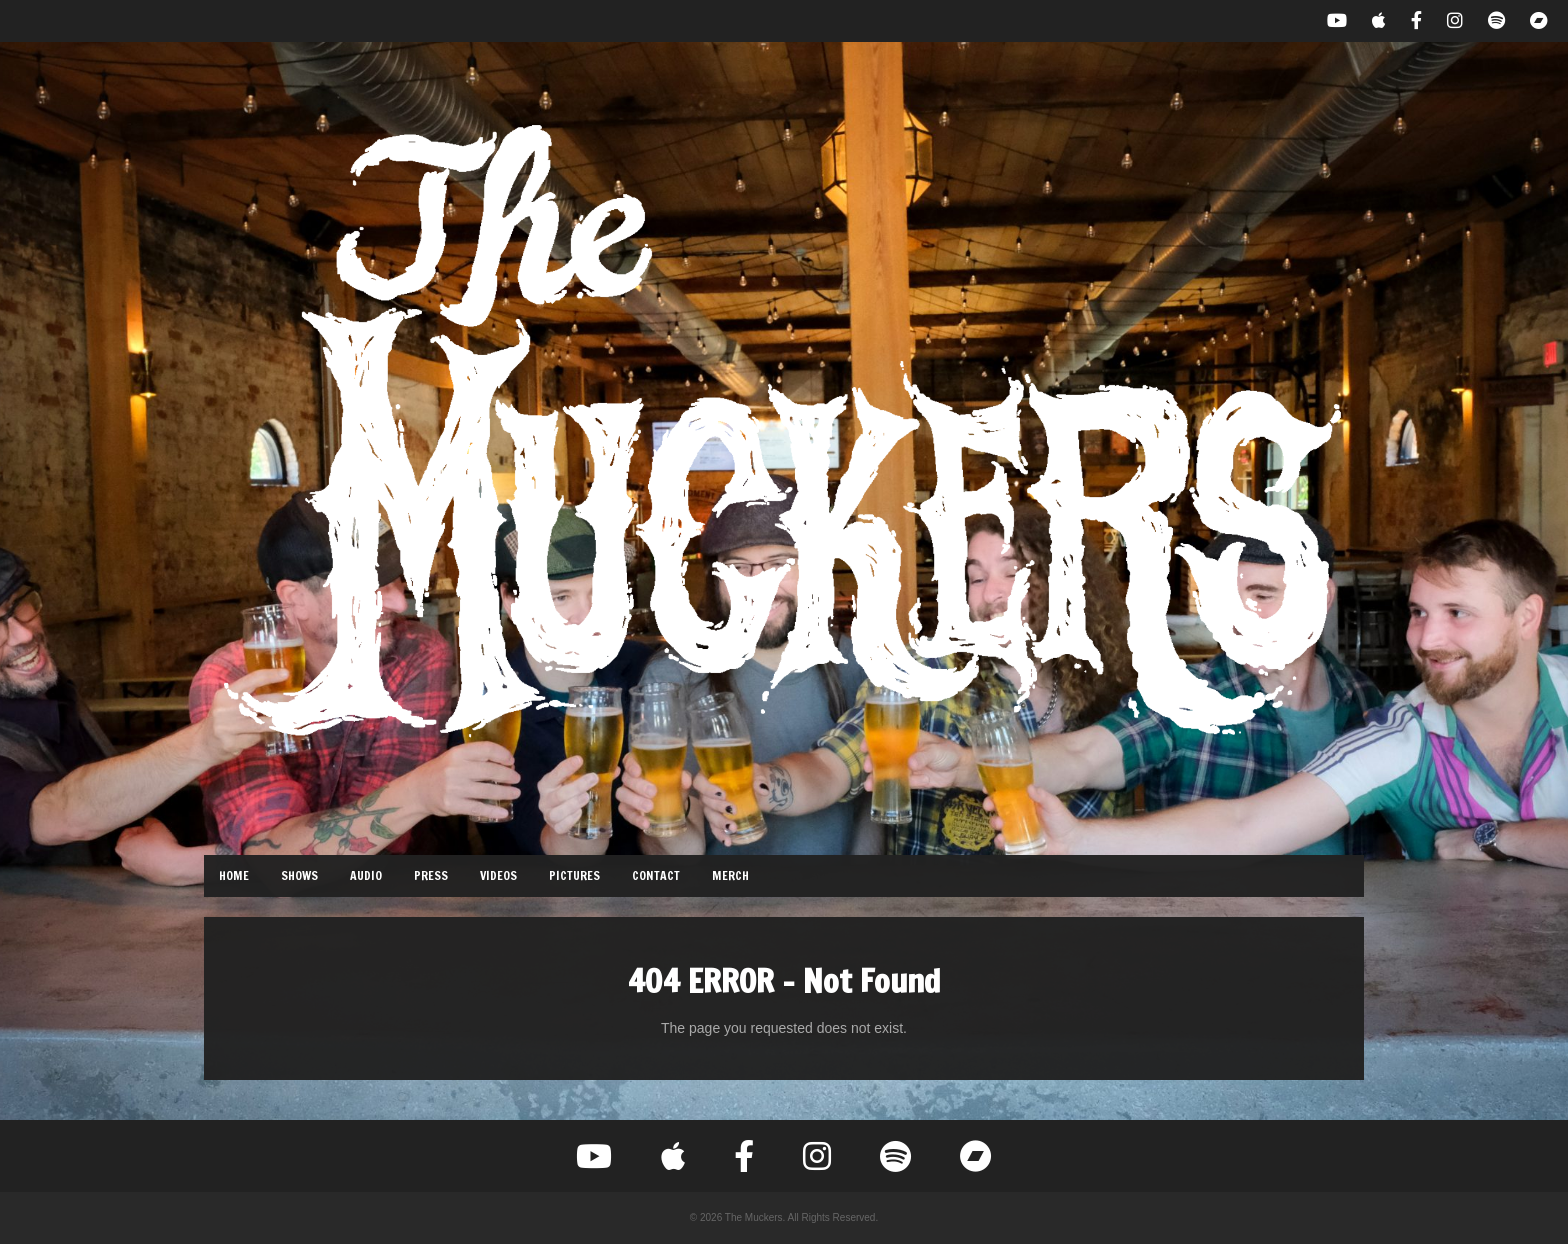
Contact (656, 875)
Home (234, 875)
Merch (730, 875)
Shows (299, 875)
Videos (498, 875)
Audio (366, 875)
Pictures (574, 875)
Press (431, 875)
